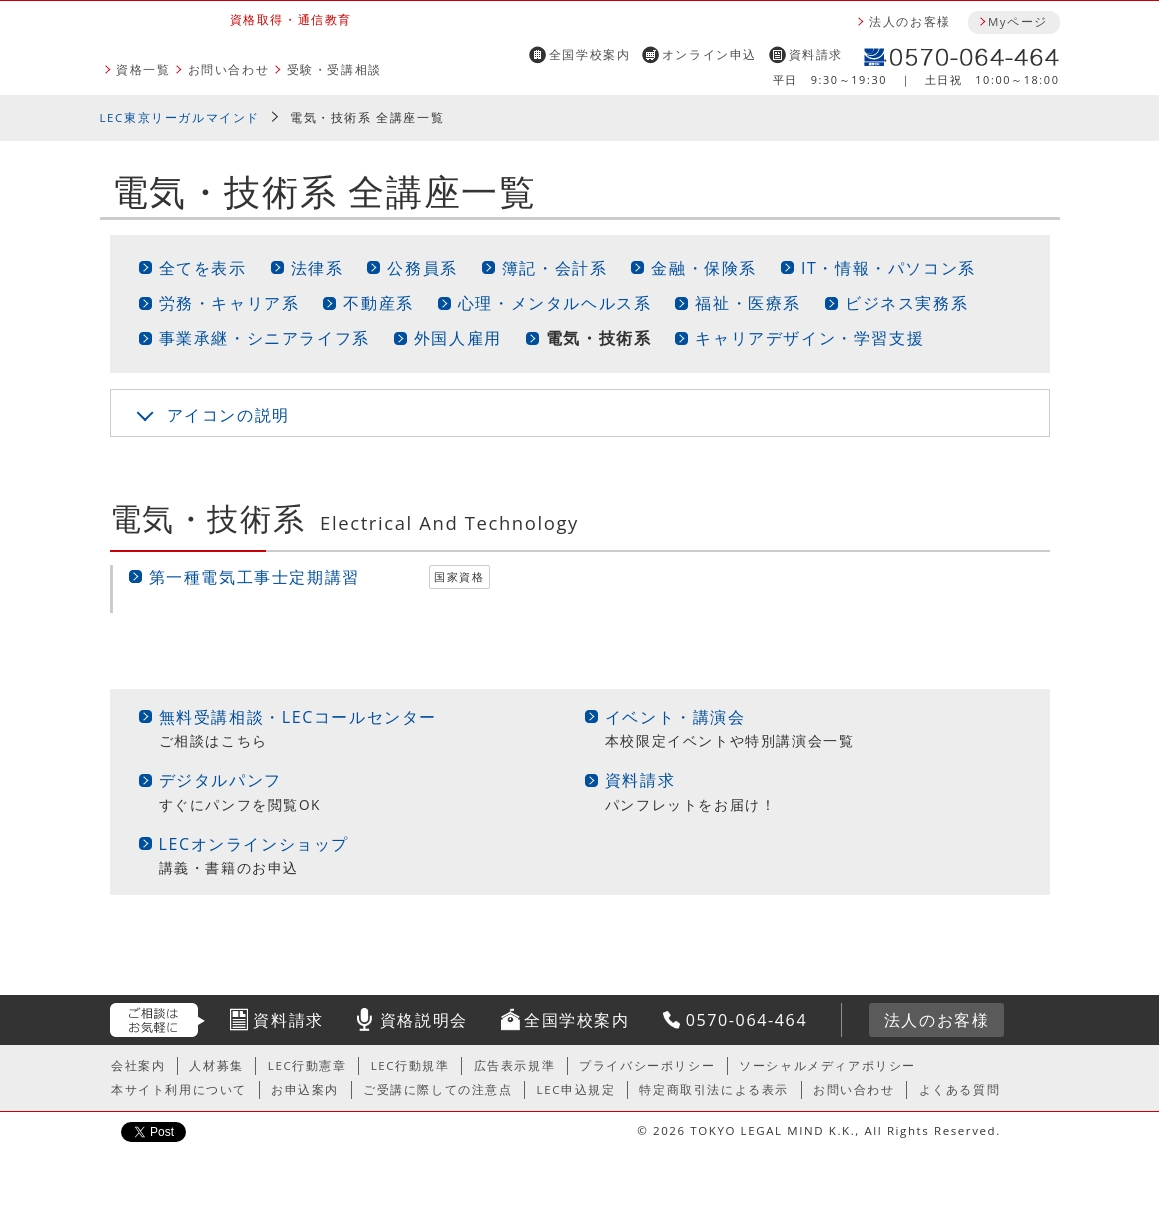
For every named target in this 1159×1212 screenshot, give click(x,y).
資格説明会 (424, 1020)
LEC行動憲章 (307, 1065)
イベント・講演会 (675, 717)
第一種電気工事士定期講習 (254, 577)
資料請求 (816, 54)
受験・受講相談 (334, 69)
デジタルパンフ (220, 780)
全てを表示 (203, 268)
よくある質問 (960, 1089)
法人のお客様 (910, 21)
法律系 (317, 268)
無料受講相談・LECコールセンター (298, 717)
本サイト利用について (179, 1089)
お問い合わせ (229, 69)
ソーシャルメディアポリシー (827, 1065)
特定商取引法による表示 (714, 1089)
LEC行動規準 (410, 1065)
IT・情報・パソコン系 (888, 268)
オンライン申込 (709, 54)
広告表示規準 (515, 1065)
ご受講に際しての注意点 (438, 1089)
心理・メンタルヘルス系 (555, 303)
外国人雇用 (458, 338)
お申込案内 (305, 1089)
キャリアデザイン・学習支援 (809, 338)
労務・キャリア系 (229, 303)
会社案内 (138, 1065)
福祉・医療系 (748, 303)
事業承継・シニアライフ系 (264, 338)
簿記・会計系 (555, 268)
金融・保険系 (704, 268)
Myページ (1018, 21)
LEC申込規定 (576, 1089)
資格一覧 (143, 69)
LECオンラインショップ (254, 844)
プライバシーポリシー (647, 1065)
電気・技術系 (599, 338)
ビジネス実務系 (906, 303)
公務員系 (422, 268)
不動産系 (378, 303)
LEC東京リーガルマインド (180, 117)
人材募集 (216, 1065)
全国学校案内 (590, 54)
